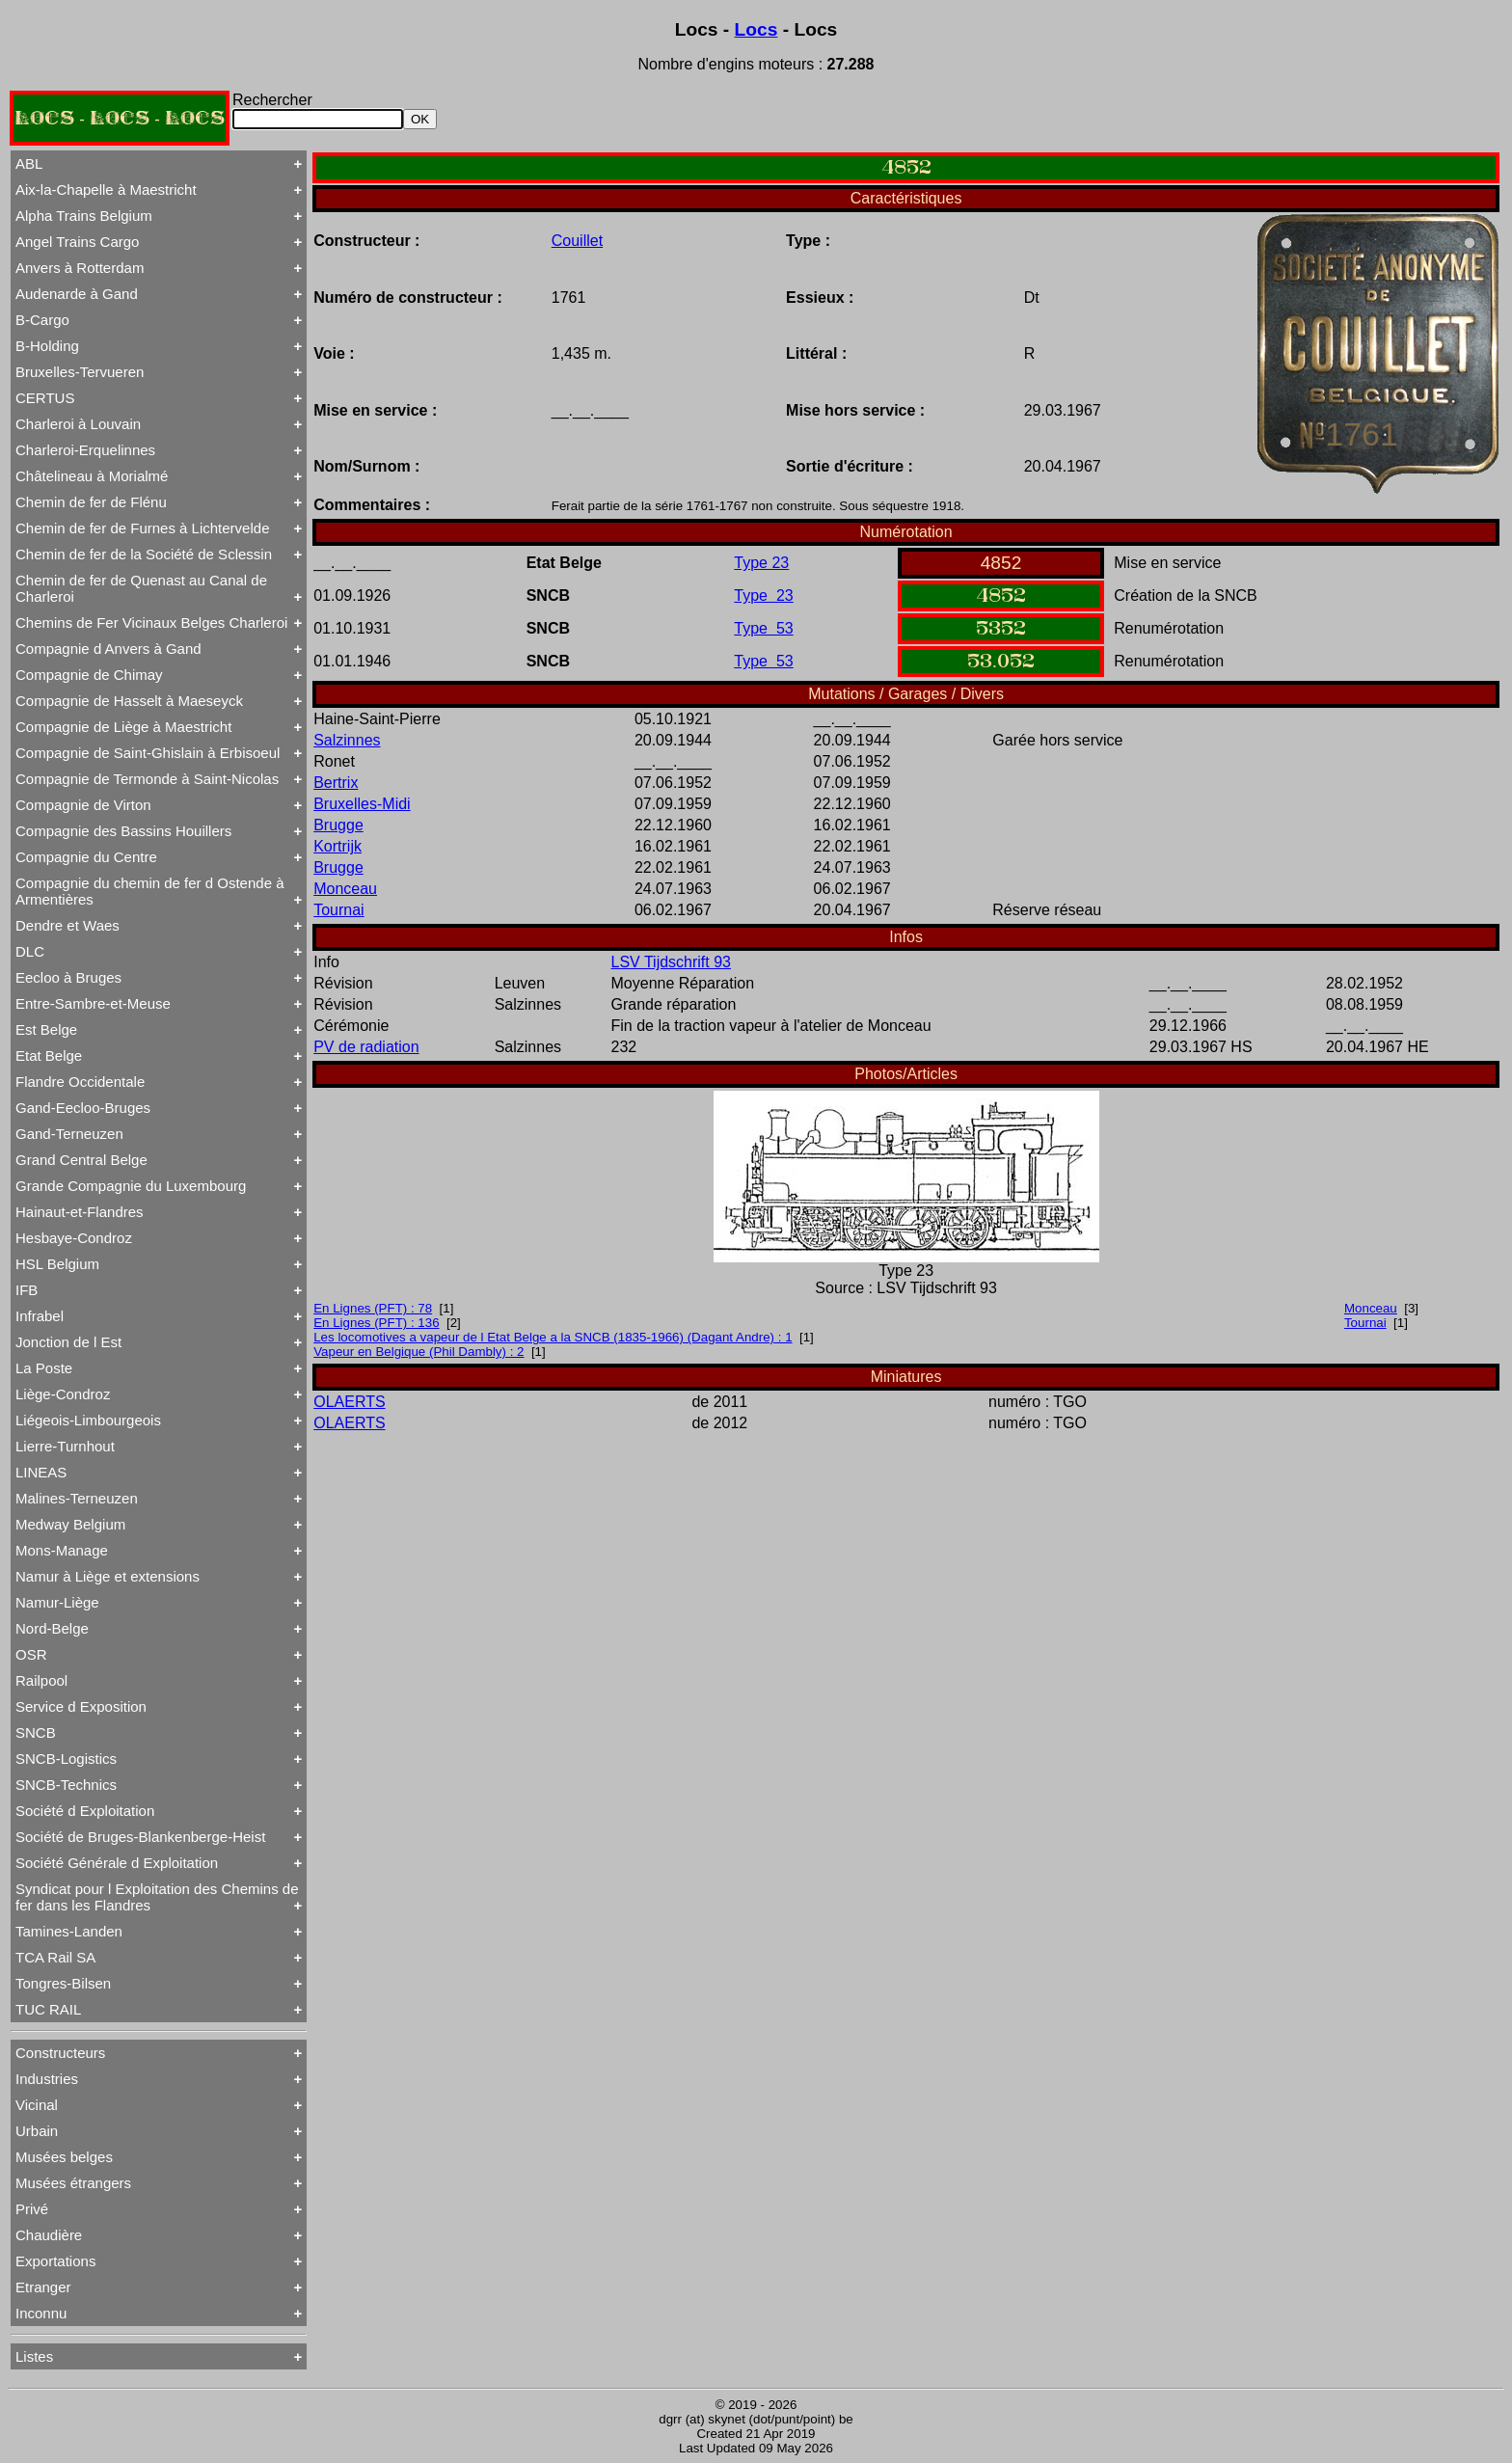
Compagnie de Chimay (89, 674)
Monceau (345, 888)
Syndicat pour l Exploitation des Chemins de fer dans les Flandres (157, 1897)
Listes (34, 2356)
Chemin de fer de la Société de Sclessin (143, 554)
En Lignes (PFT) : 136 (376, 1322)
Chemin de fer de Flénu (91, 502)
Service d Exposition (81, 1706)
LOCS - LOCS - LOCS (119, 118)
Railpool (41, 1680)
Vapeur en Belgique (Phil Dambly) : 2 (418, 1351)
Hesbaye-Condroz (73, 1238)
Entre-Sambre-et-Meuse (93, 1003)
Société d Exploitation (84, 1810)
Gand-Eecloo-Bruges (82, 1107)
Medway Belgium (70, 1524)
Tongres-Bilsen (63, 1983)
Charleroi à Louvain (78, 424)
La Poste (43, 1368)
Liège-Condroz (62, 1394)
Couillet (577, 240)
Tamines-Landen (68, 1931)
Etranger (43, 2287)
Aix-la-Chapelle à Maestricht (106, 189)
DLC (29, 951)
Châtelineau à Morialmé (91, 476)
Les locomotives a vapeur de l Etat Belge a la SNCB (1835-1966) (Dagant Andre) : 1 (552, 1337)
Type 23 (761, 563)
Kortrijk (337, 846)
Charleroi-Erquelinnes (85, 450)
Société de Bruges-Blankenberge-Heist (140, 1836)
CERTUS (44, 398)
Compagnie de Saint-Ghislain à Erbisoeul (147, 752)
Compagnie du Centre (86, 857)
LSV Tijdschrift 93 (671, 962)
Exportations (55, 2261)
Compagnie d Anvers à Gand (108, 648)
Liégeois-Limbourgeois (88, 1420)
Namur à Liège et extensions (107, 1576)
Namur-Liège (57, 1602)
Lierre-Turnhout (65, 1446)
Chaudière (48, 2235)
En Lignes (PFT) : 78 (372, 1308)
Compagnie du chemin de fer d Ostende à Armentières (149, 891)
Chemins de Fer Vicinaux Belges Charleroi (151, 622)
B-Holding (47, 346)
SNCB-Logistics (66, 1758)
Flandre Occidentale (80, 1081)
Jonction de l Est (68, 1342)
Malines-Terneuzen (76, 1498)
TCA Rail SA (55, 1957)
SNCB (35, 1732)
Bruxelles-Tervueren (79, 372)
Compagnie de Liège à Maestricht (123, 726)
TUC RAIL (48, 2009)
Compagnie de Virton (83, 805)
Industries (46, 2079)
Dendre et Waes (67, 925)
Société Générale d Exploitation (116, 1862)
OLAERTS (349, 1402)
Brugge (338, 825)
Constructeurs (60, 2052)
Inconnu (41, 2313)
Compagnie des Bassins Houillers (123, 831)
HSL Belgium (57, 1264)
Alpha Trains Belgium (83, 215)
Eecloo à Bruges (68, 977)
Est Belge (46, 1029)
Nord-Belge (52, 1628)
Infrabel (39, 1316)
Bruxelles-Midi (361, 804)
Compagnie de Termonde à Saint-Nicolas (147, 779)
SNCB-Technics (66, 1784)
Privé (31, 2209)
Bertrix (335, 782)
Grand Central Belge (81, 1159)
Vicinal (36, 2105)
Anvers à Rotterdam (79, 267)
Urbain (36, 2131)
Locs (756, 29)
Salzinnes (346, 740)
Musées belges (64, 2157)
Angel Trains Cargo (77, 241)
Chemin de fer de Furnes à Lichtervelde (142, 528)
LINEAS (41, 1472)
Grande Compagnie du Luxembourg (130, 1185)
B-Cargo (42, 319)
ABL (28, 163)
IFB (26, 1290)
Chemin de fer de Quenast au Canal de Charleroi (141, 588)
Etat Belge (48, 1055)
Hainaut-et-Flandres (79, 1212)
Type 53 (763, 628)
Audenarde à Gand (76, 293)
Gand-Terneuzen (69, 1133)
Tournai (338, 910)
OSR (31, 1654)
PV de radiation (365, 1047)
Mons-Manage (61, 1550)
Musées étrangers (73, 2183)
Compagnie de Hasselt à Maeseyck (129, 700)
